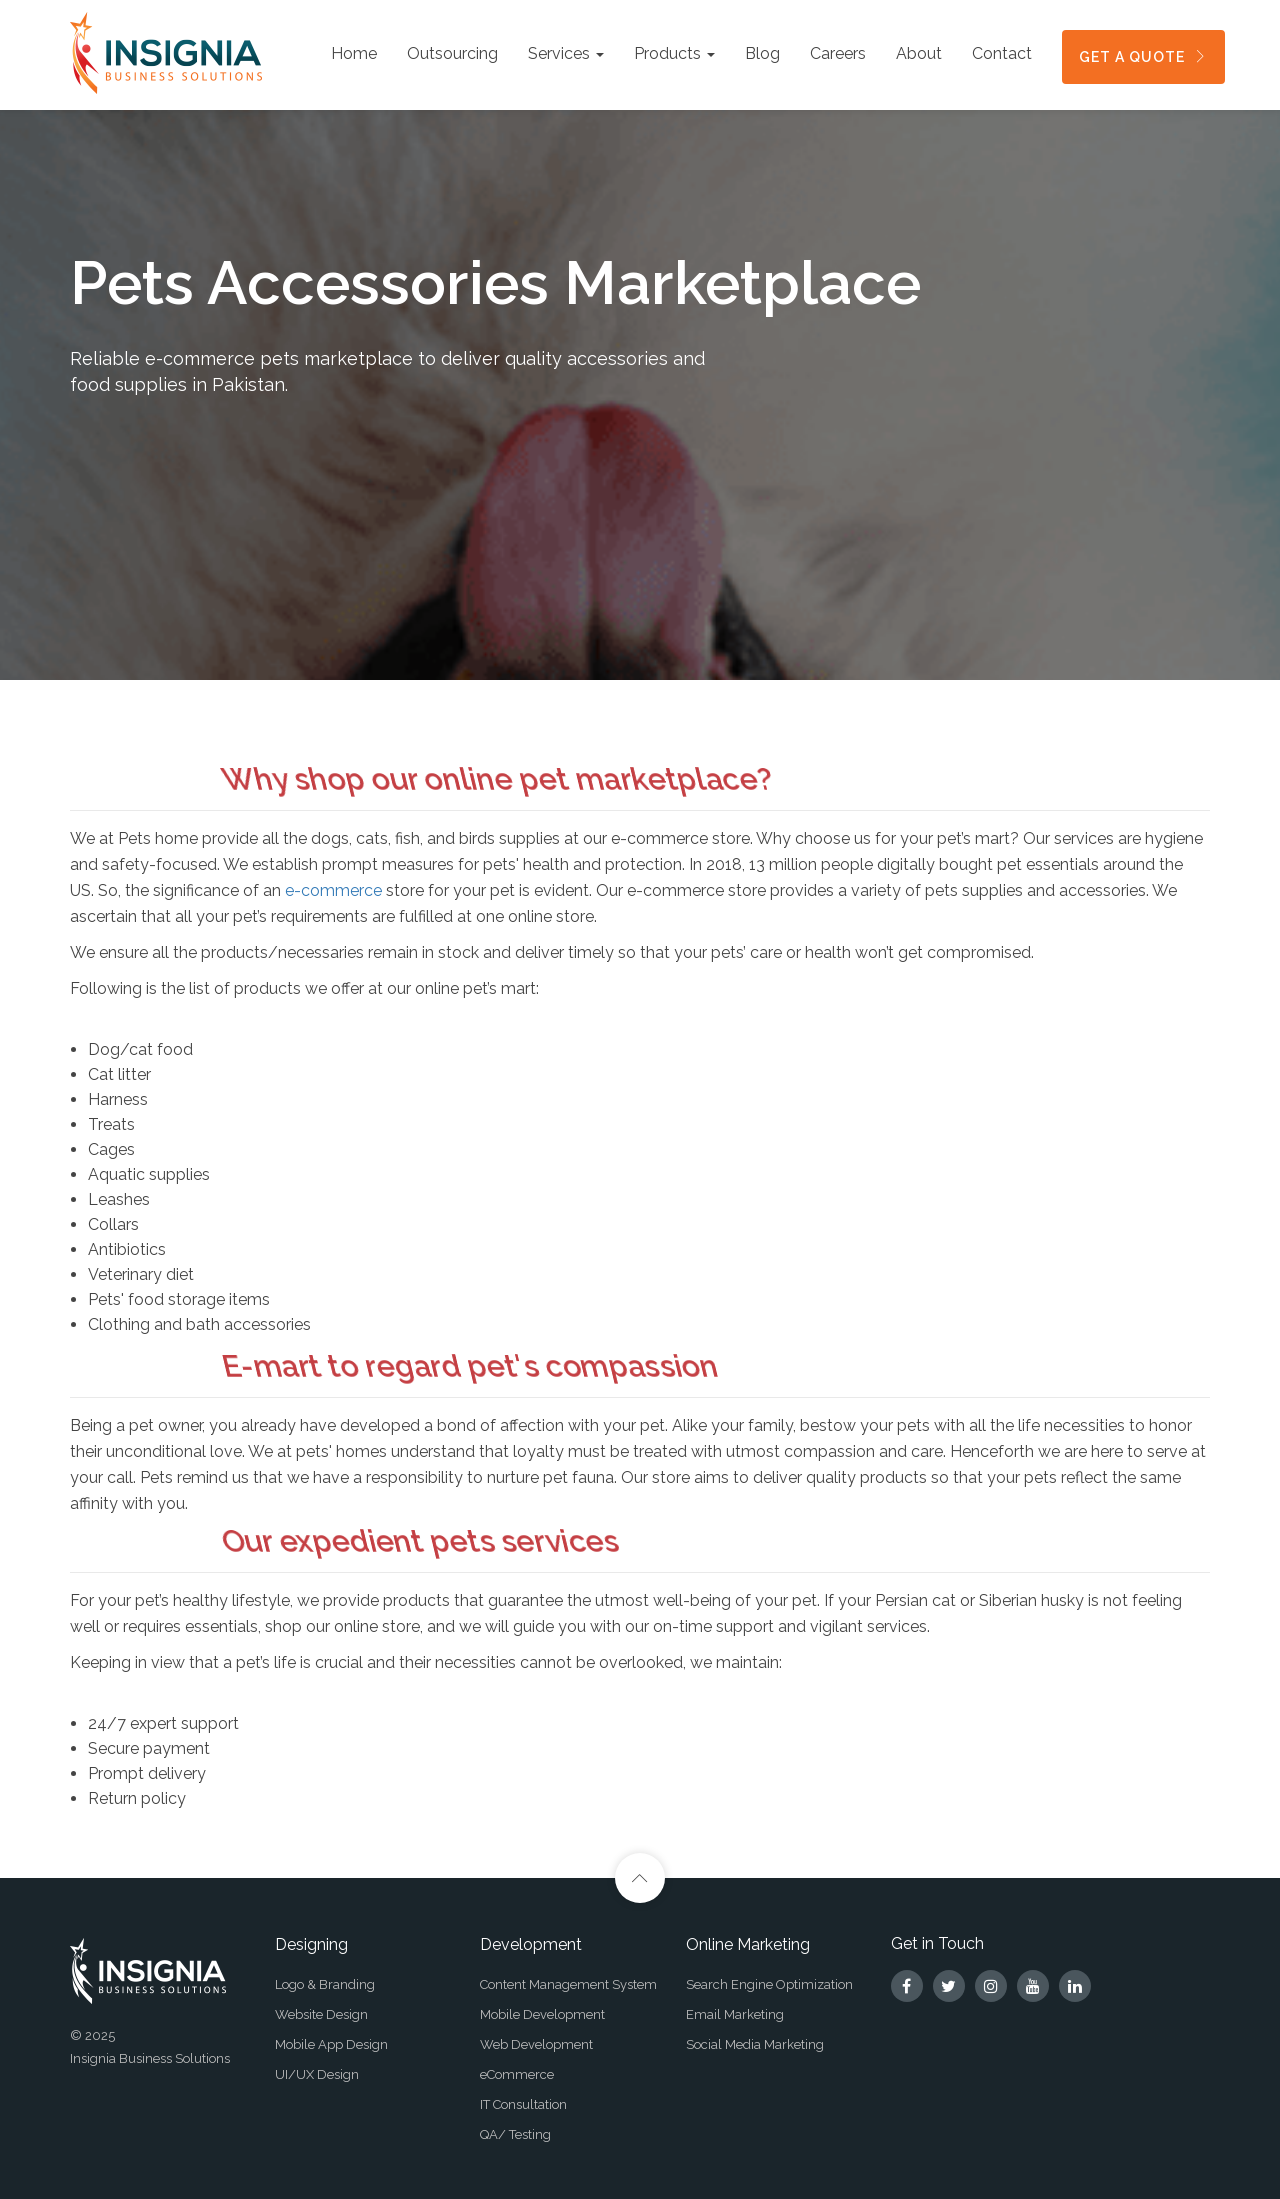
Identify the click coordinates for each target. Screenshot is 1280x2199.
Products (674, 53)
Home (354, 53)
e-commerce (333, 890)
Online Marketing (748, 1944)
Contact (1002, 53)
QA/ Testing (515, 2134)
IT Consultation (523, 2104)
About (919, 53)
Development (531, 1944)
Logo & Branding (325, 1984)
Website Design (321, 2014)
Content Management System (568, 1984)
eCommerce (517, 2074)
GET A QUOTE (1143, 57)
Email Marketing (735, 2014)
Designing (311, 1944)
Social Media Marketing (755, 2044)
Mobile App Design (331, 2044)
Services (566, 53)
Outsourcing (452, 53)
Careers (838, 53)
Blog (762, 53)
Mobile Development (542, 2014)
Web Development (536, 2044)
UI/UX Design (317, 2074)
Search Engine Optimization (769, 1984)
